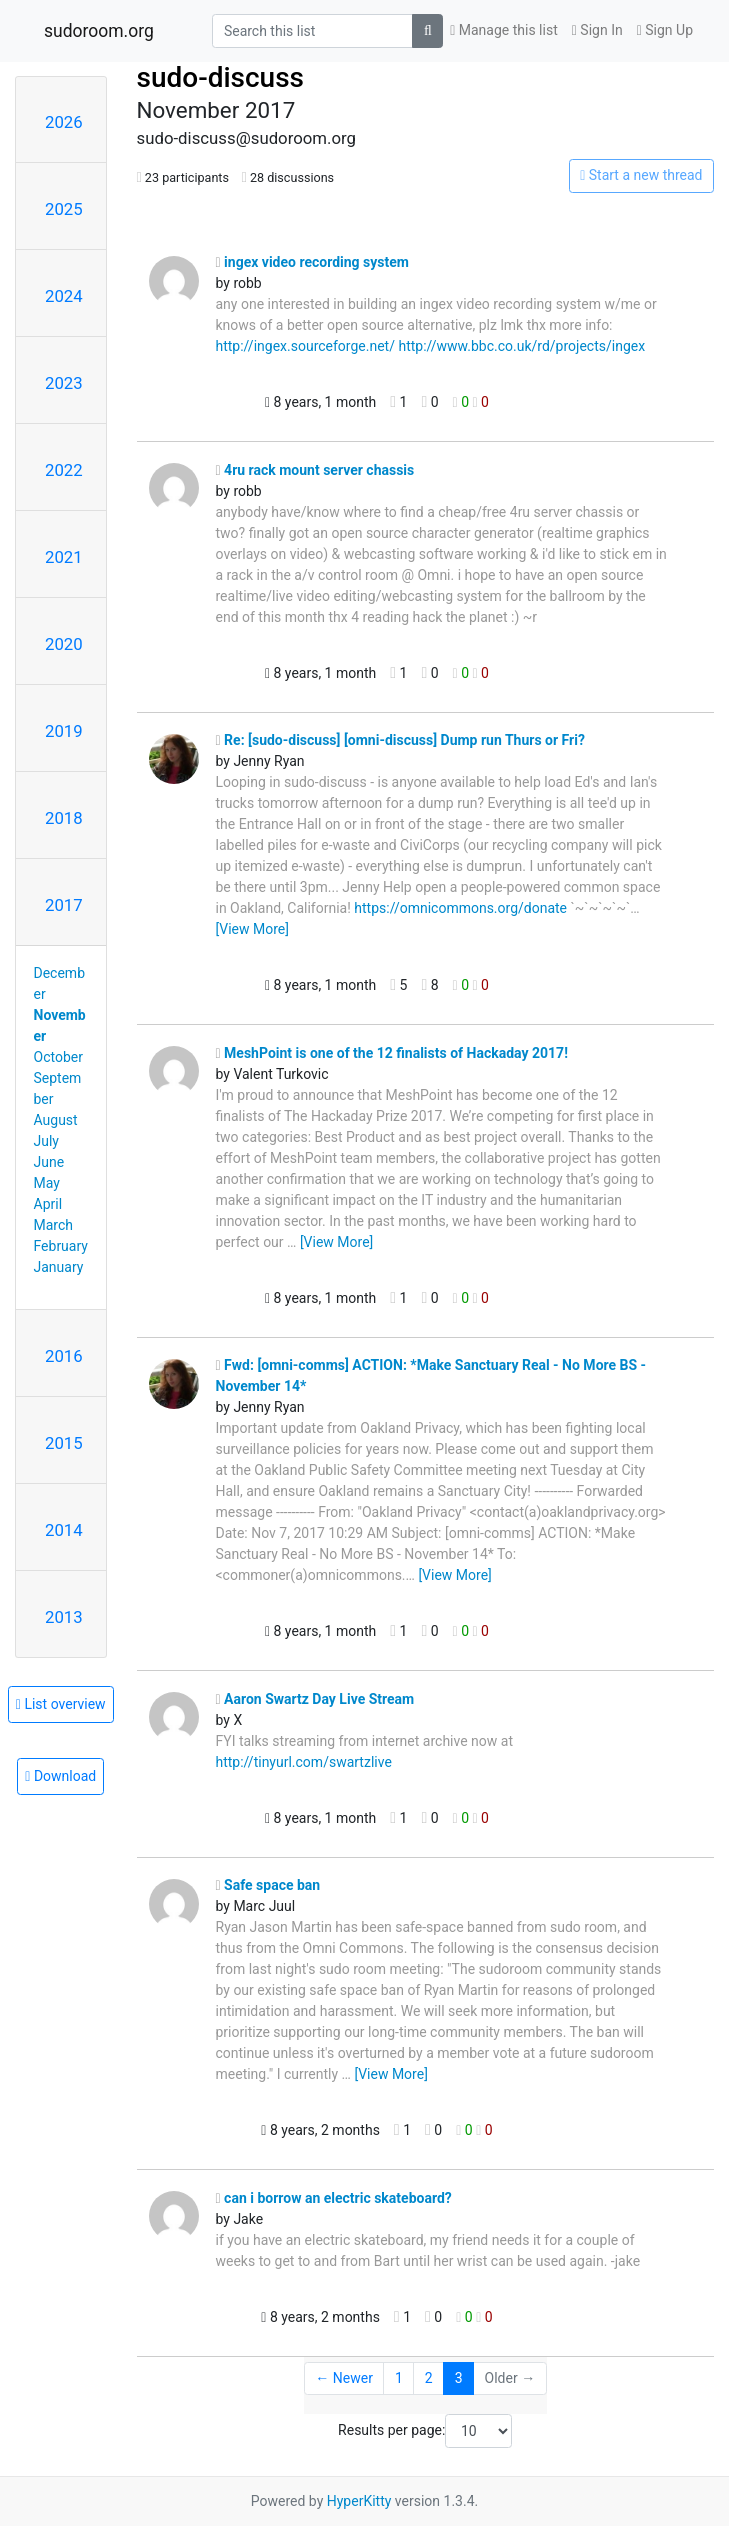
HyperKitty (359, 2501)
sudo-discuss (221, 77)
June (49, 1162)
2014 (64, 1530)
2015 (64, 1443)
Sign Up (665, 30)
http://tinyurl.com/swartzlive (304, 1762)
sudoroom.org (99, 31)
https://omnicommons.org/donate (460, 908)
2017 (64, 905)
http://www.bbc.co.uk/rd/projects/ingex (521, 346)
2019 (64, 731)
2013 (64, 1617)
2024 (64, 296)
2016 (64, 1356)
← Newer (344, 2378)
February (61, 1246)
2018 (64, 818)
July (46, 1141)
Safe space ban (268, 1885)
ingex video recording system (312, 262)
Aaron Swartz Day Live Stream (315, 1699)
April (48, 1204)
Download (60, 1776)
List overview (61, 1704)
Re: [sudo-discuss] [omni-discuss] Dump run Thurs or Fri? (400, 740)
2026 (64, 122)
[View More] (252, 929)
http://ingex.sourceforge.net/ (305, 346)
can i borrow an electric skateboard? (334, 2198)
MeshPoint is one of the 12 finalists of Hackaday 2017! (392, 1053)
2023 (64, 383)
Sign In (597, 30)
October (58, 1057)
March (54, 1225)
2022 (64, 470)
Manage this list (504, 30)
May (47, 1183)
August (56, 1120)
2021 (64, 557)
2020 (64, 644)
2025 (64, 209)
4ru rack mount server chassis (315, 470)
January (59, 1267)
